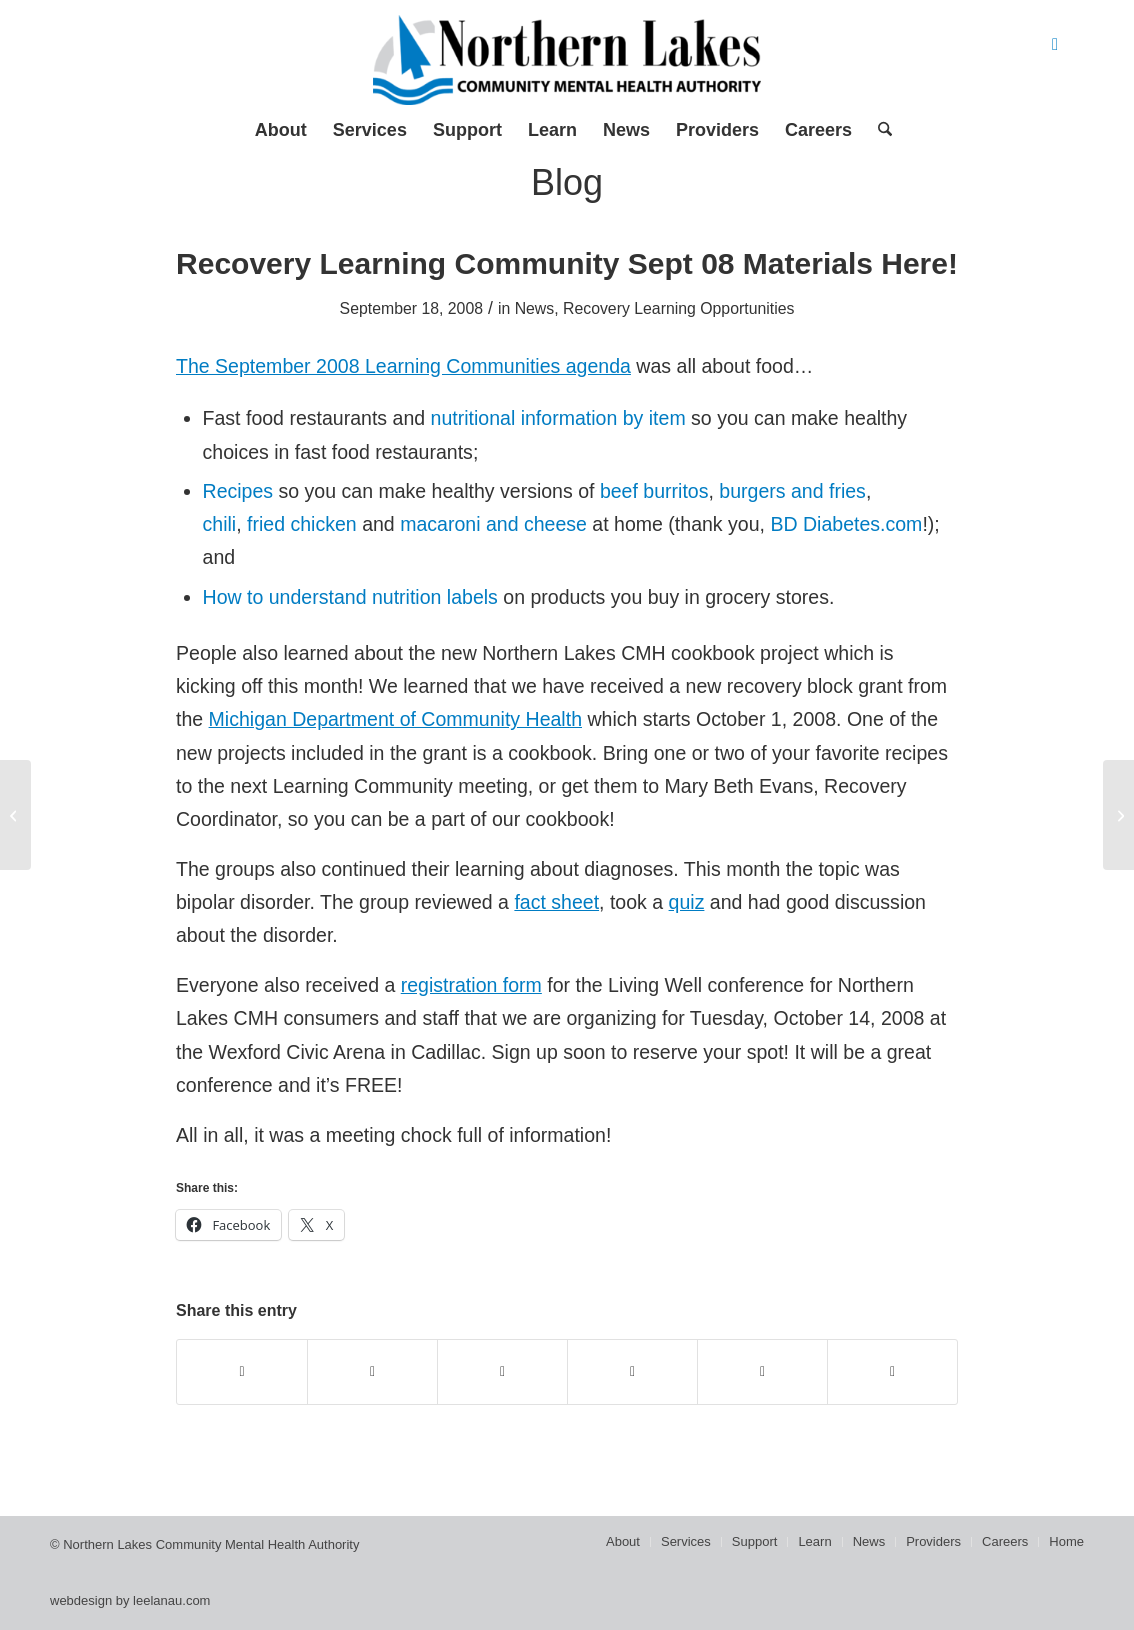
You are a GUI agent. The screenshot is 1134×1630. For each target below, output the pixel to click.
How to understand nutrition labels (350, 597)
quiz (687, 902)
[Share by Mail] (892, 1371)
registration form (471, 985)
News (535, 308)
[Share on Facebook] (242, 1371)
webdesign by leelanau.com (130, 1600)
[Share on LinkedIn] (762, 1371)
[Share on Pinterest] (632, 1371)
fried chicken (302, 524)
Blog (567, 182)
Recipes (238, 491)
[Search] (878, 130)
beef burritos (654, 491)
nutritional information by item (558, 418)
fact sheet (556, 902)
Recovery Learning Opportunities (678, 308)
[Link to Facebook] (1055, 45)
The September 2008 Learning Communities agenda (403, 366)
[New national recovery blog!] (1118, 815)
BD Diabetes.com (846, 524)
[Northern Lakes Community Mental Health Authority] (567, 60)
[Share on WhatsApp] (502, 1371)
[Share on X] (372, 1371)
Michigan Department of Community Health (395, 719)
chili (220, 524)
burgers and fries (792, 491)
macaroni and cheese (493, 524)
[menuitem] (281, 130)
